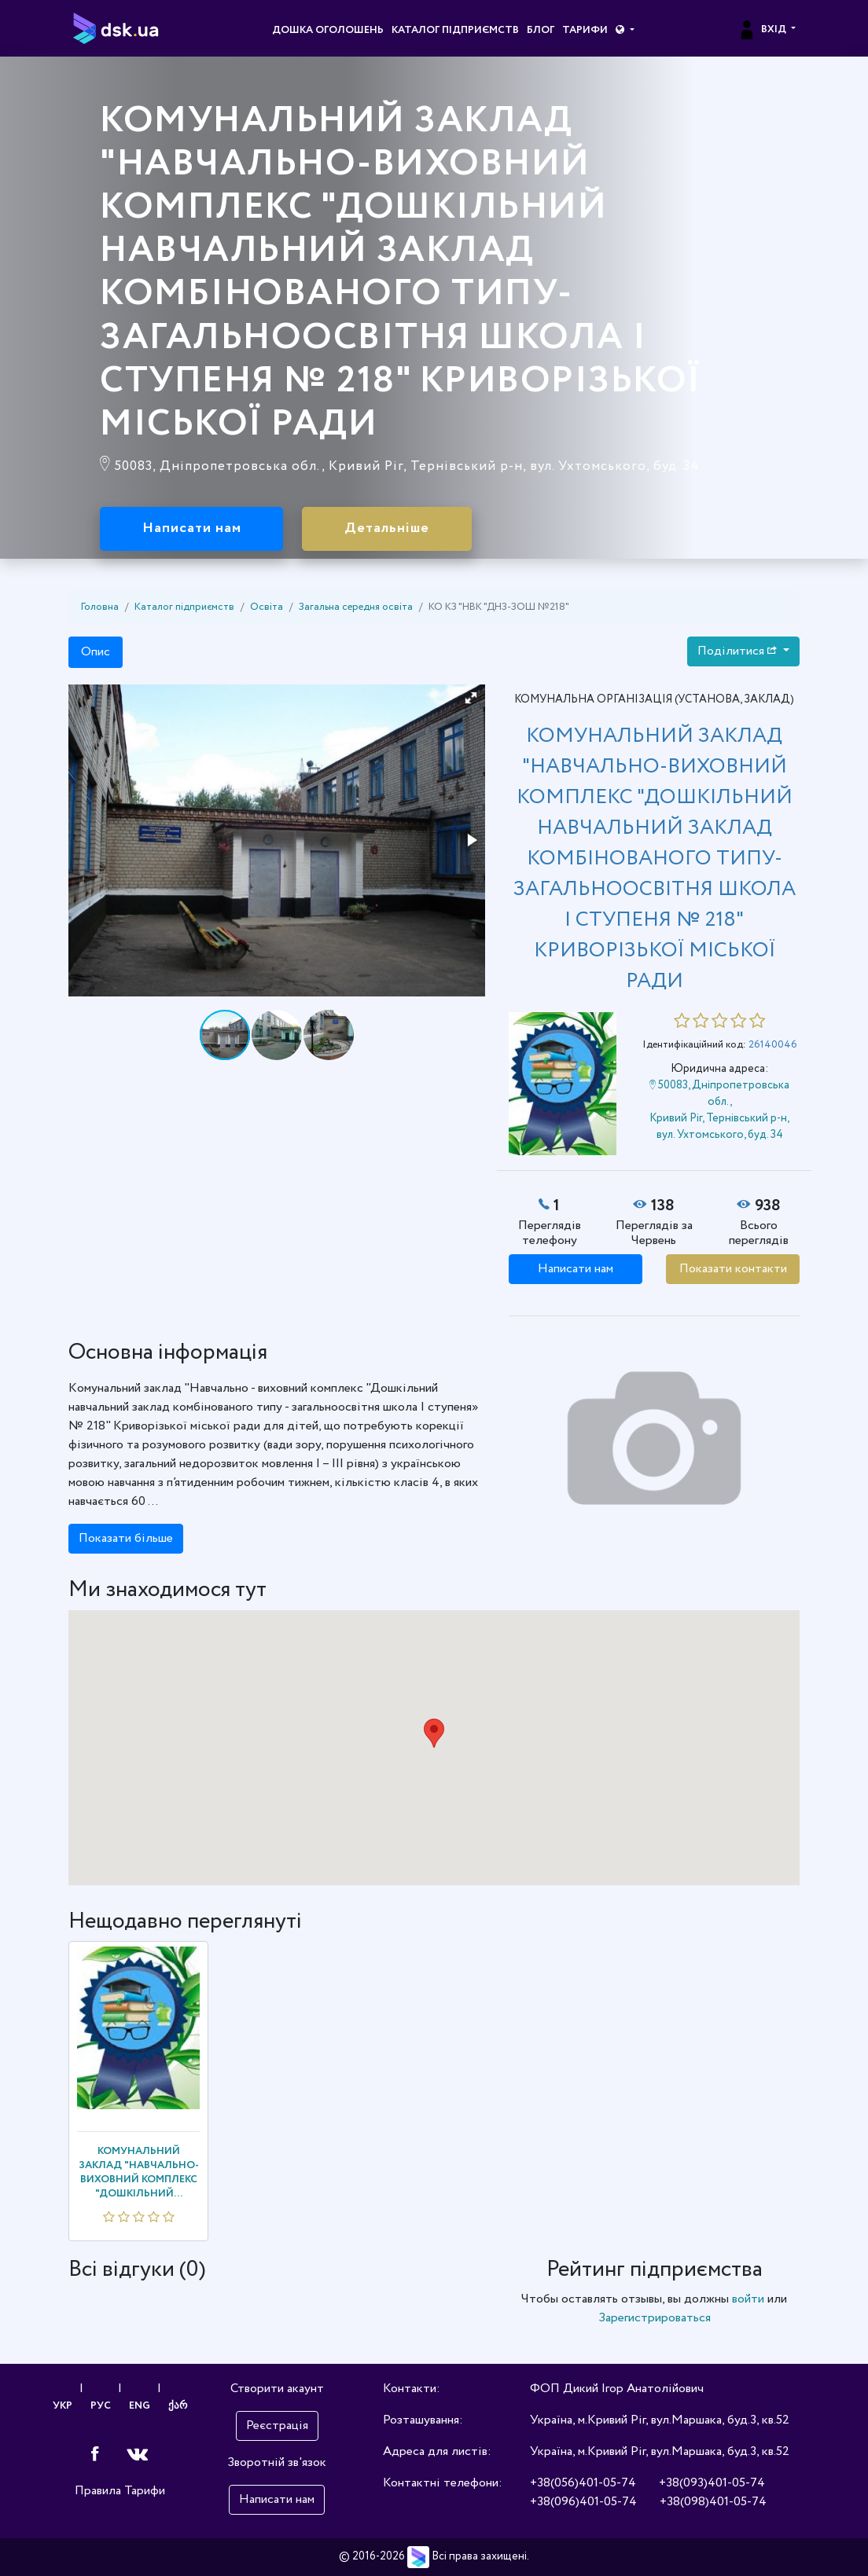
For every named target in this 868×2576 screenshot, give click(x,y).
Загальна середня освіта (356, 607)
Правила (98, 2491)
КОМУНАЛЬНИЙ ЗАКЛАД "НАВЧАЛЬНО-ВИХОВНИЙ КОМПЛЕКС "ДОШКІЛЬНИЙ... (139, 2172)
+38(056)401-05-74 (583, 2483)
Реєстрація (277, 2425)
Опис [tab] (95, 653)
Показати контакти (733, 1269)
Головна (100, 607)
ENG (139, 2405)
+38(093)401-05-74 (712, 2483)
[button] (625, 31)
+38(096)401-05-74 (583, 2502)
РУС (100, 2405)
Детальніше (387, 529)
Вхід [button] (763, 29)
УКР (62, 2405)
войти (748, 2299)
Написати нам (191, 529)
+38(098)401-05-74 (713, 2502)
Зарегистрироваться (654, 2318)
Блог (540, 30)
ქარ (177, 2405)
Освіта (266, 607)
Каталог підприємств (455, 30)
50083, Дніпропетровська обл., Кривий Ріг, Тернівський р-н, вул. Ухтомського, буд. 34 (719, 1110)
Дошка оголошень (328, 30)
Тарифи (585, 30)
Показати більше (126, 1538)
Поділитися (738, 652)
